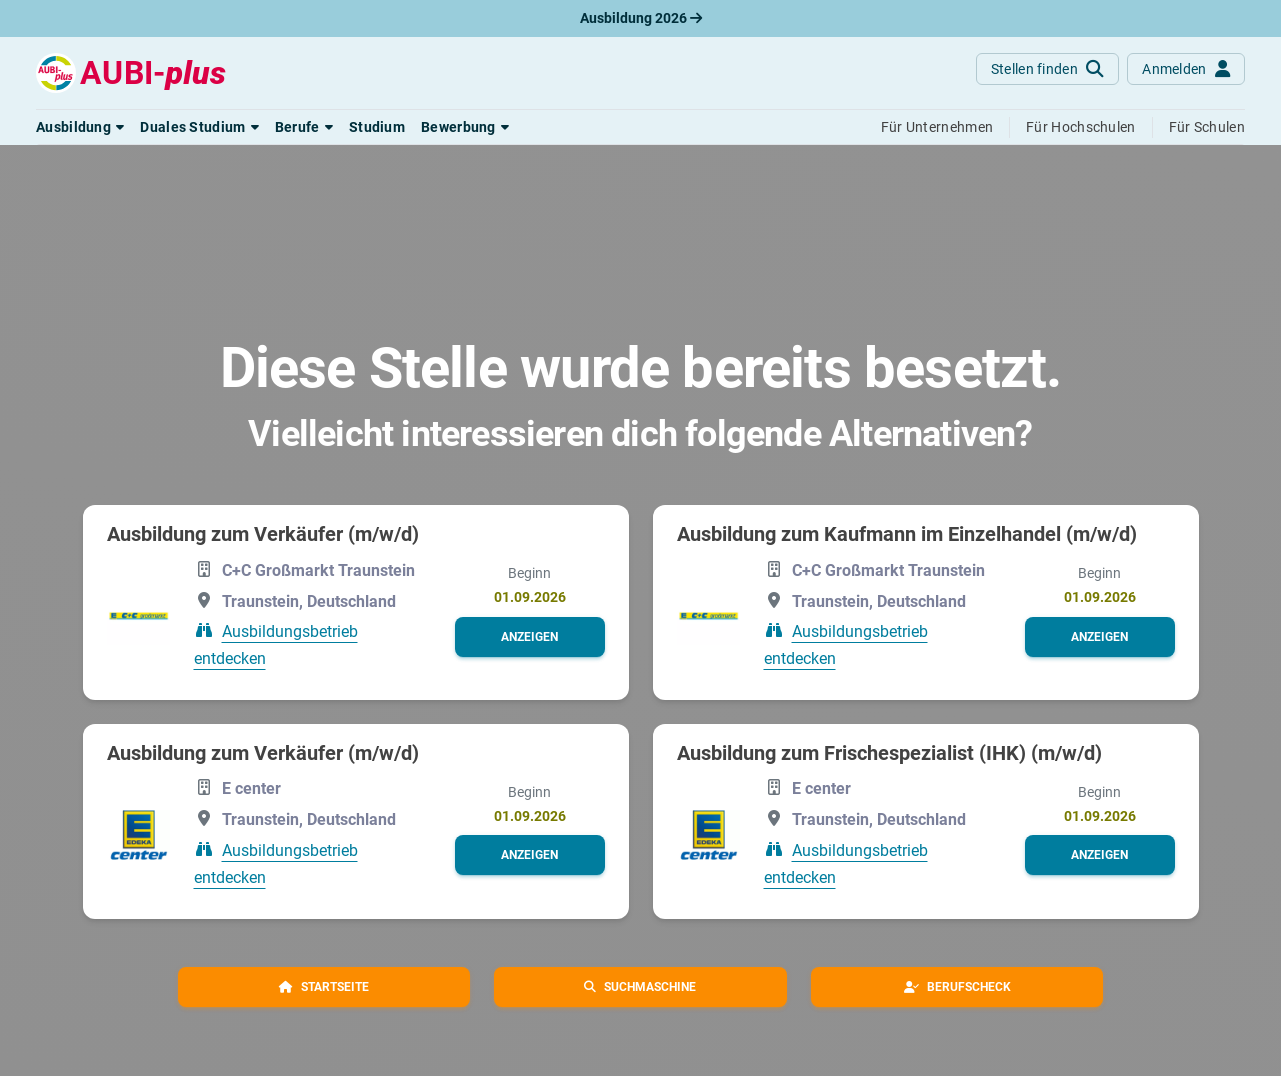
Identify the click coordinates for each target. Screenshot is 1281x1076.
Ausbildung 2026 (641, 18)
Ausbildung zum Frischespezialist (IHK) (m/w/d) (889, 753)
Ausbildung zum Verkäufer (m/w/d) (263, 534)
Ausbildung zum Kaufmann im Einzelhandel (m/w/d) (907, 534)
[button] (80, 127)
